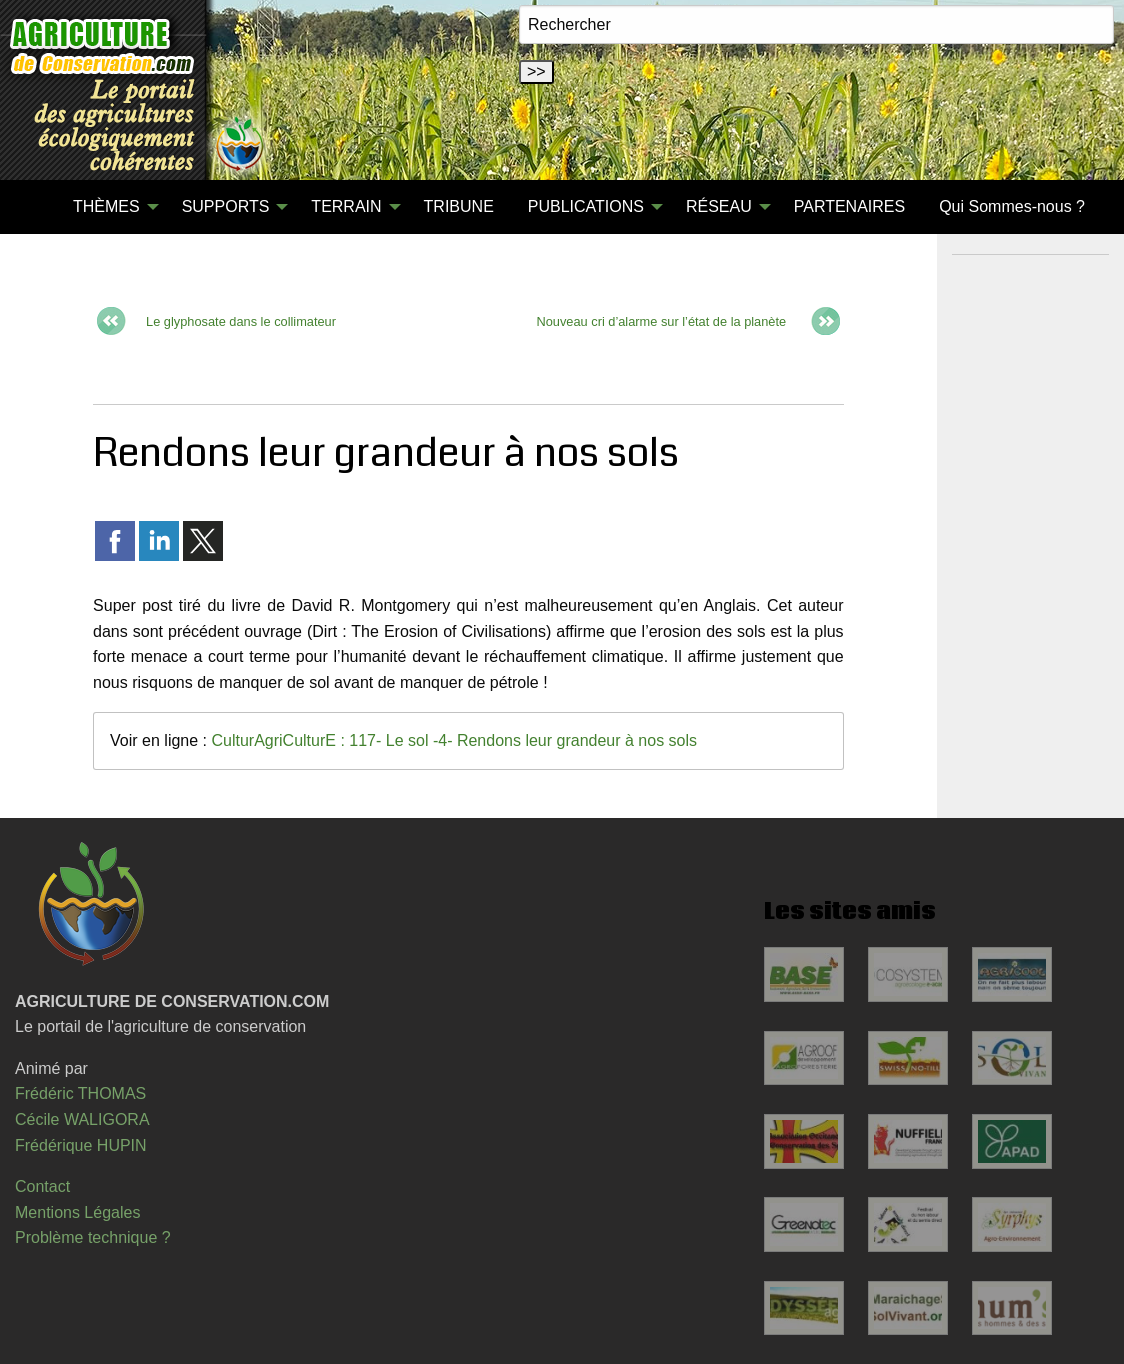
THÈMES (106, 206)
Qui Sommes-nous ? (1012, 206)
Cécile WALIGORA (82, 1119)
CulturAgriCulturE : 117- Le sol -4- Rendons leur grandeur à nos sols (454, 740)
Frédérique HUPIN (81, 1145)
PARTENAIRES (849, 206)
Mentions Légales (77, 1212)
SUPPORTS (226, 206)
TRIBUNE (459, 206)
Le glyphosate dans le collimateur (241, 321)
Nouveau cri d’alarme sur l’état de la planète (661, 321)
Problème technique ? (93, 1237)
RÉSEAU (719, 206)
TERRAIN (346, 206)
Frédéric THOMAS (80, 1093)
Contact (42, 1186)
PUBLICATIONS (586, 206)
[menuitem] (39, 207)
